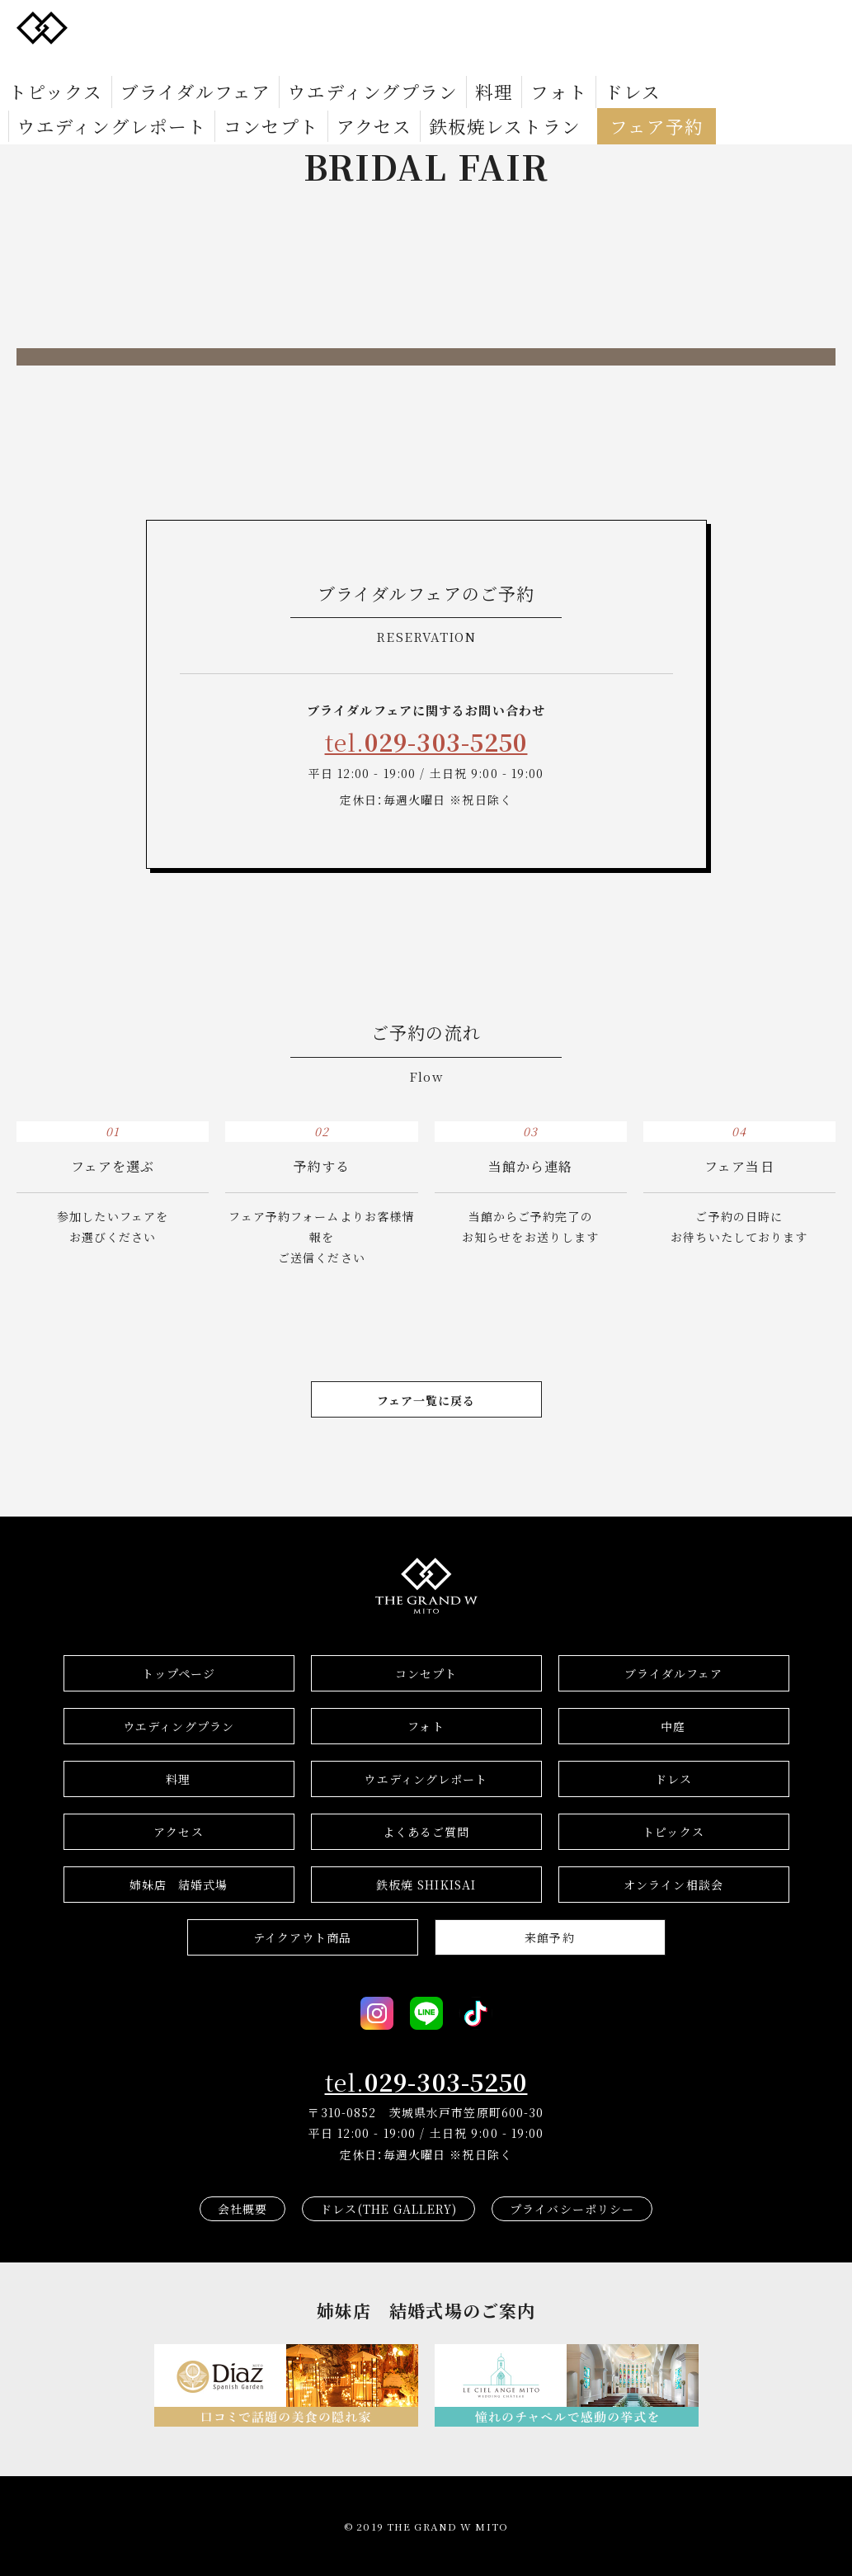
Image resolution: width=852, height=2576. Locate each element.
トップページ (179, 1673)
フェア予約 (177, 86)
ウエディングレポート (545, 62)
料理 (344, 62)
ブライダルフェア (136, 62)
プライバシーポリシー (572, 2209)
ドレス (446, 62)
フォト (392, 62)
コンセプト (655, 62)
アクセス (728, 62)
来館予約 (549, 1937)
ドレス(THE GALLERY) (388, 2209)
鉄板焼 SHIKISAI (426, 1884)
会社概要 (242, 2209)
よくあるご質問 (426, 1831)
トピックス (39, 62)
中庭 (673, 1726)
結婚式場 (178, 1884)
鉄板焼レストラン (67, 86)
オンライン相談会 (673, 1884)
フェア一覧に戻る (426, 1400)
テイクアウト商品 (302, 1937)
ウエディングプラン (259, 62)
